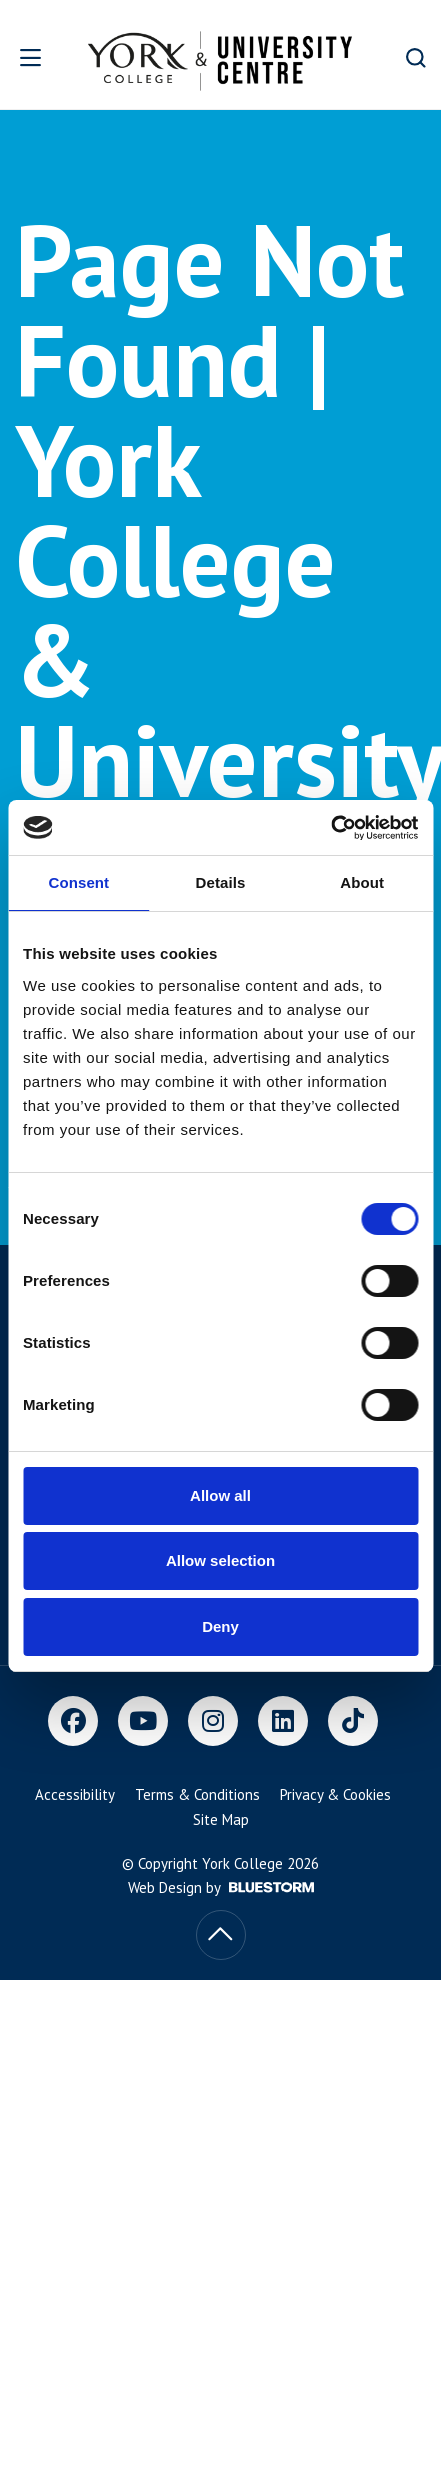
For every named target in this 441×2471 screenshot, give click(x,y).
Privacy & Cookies (335, 1794)
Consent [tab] (78, 882)
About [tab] (362, 882)
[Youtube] (143, 1721)
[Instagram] (213, 1721)
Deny (220, 1626)
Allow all (220, 1495)
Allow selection (220, 1560)
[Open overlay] (36, 57)
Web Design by (221, 1887)
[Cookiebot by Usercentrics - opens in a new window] (330, 828)
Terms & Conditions (197, 1794)
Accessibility (75, 1794)
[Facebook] (73, 1721)
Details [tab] (221, 882)
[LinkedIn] (283, 1721)
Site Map (221, 1819)
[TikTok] (353, 1721)
